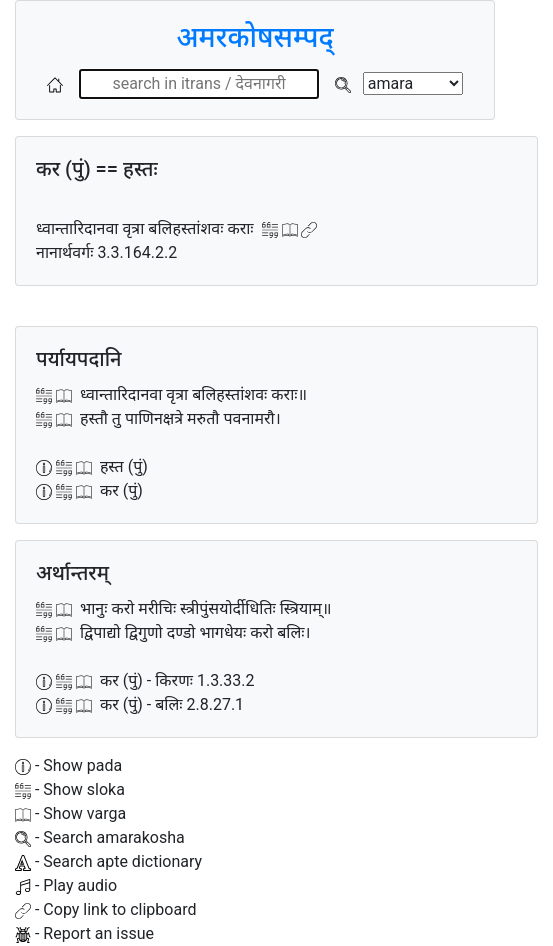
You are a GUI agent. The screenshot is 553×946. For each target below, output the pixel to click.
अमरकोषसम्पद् (254, 37)
